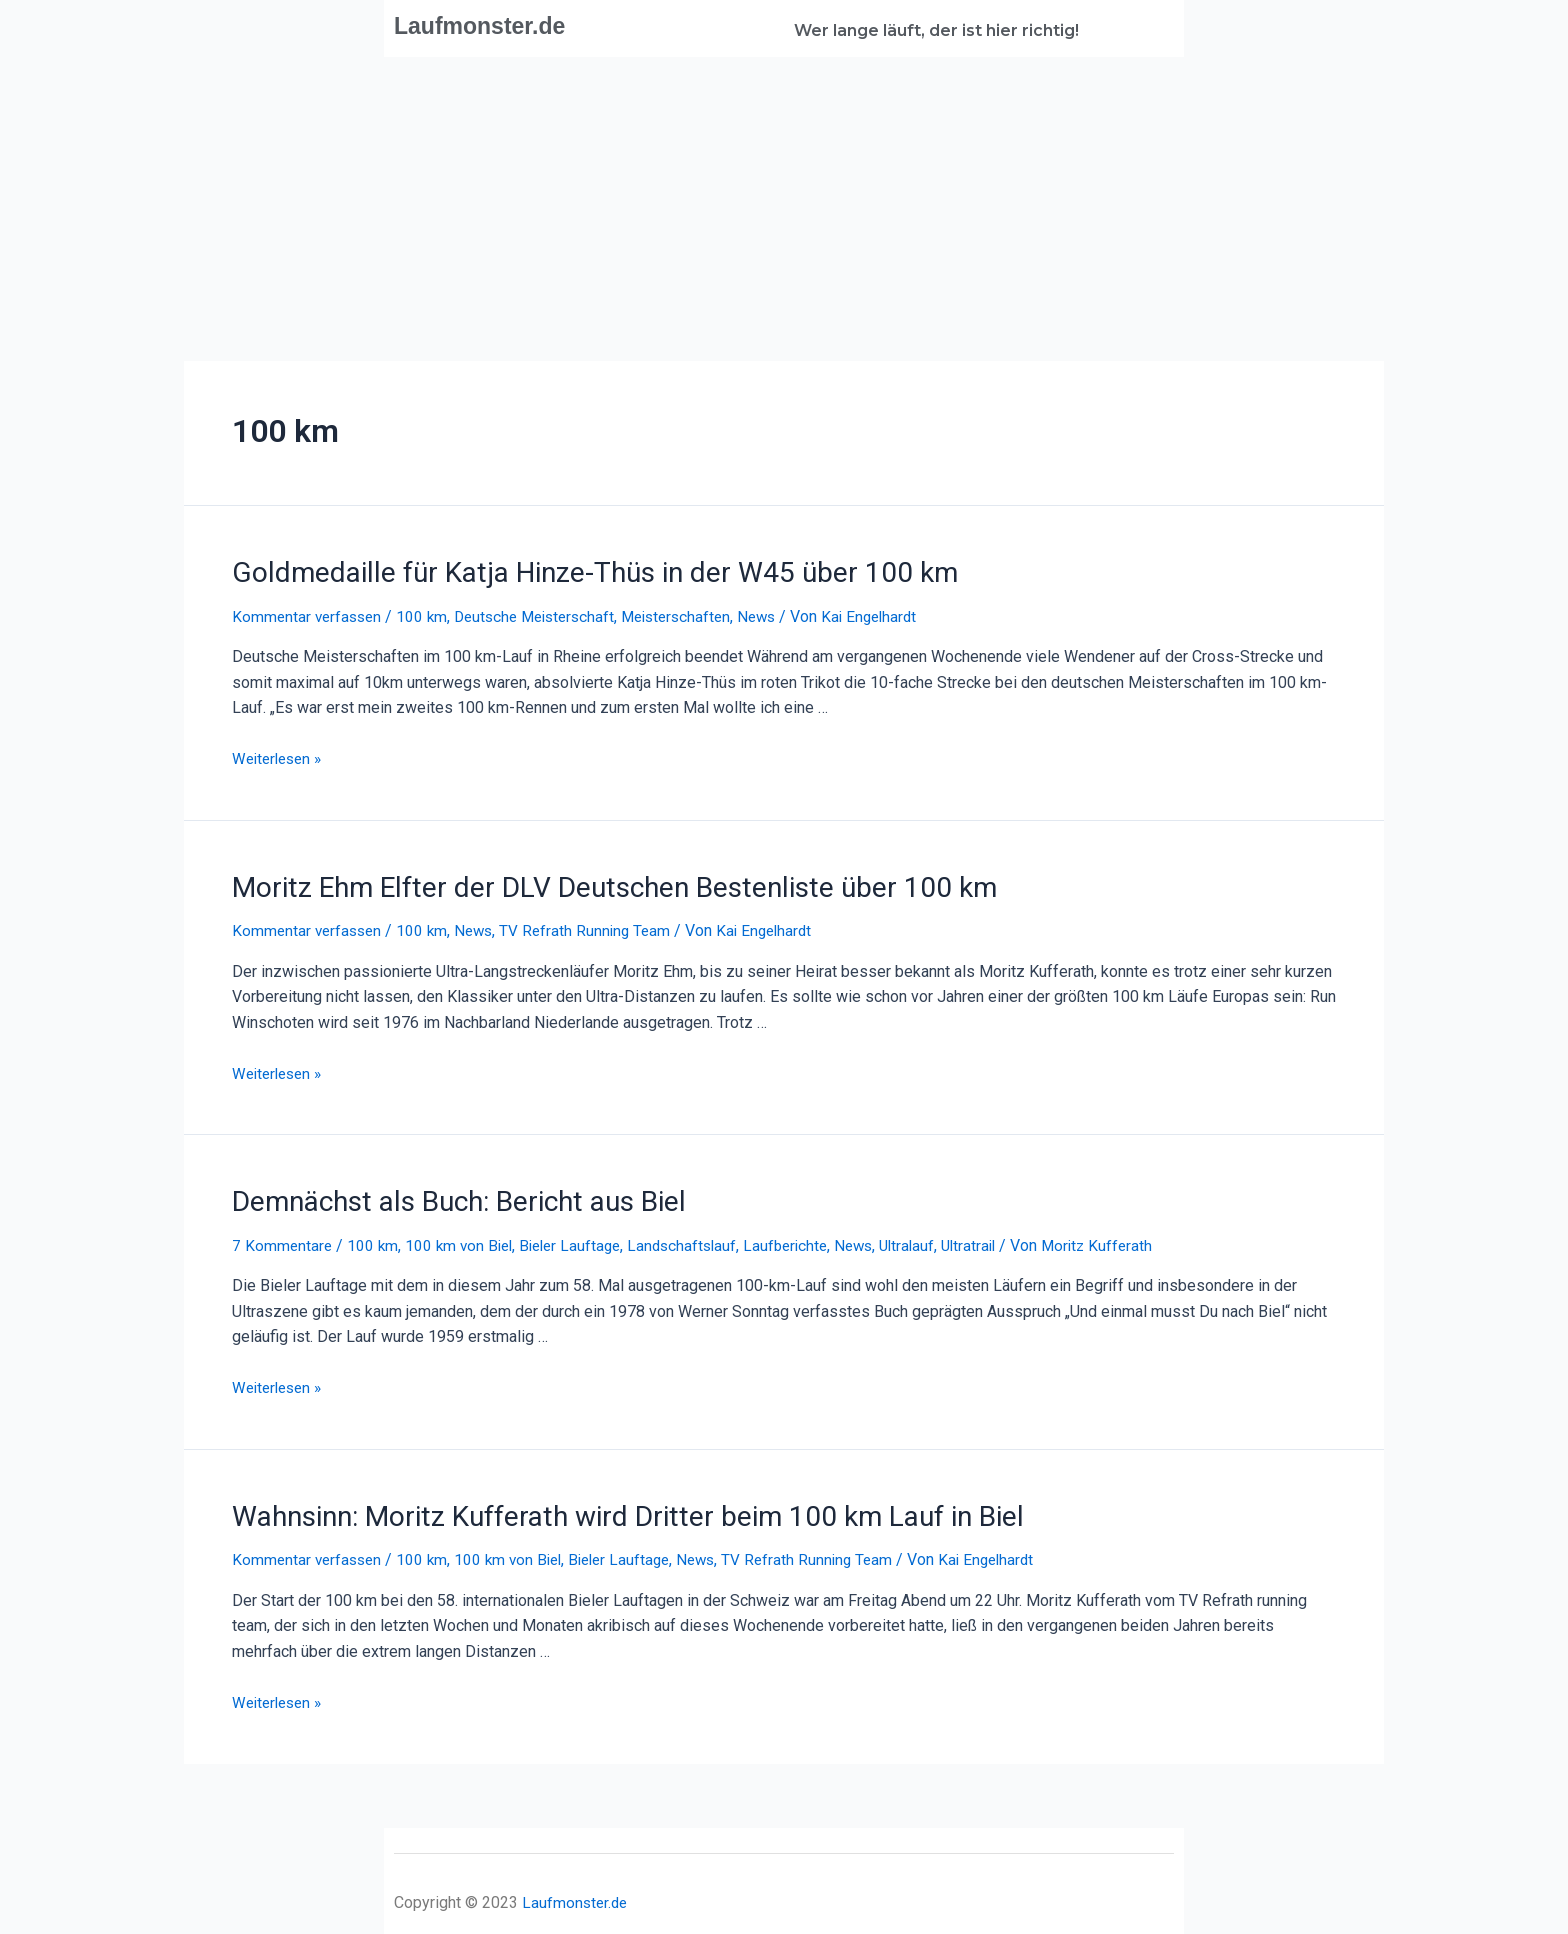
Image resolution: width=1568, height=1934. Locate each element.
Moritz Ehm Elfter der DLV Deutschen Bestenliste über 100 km (586, 883)
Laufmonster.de (491, 25)
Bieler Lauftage (580, 1237)
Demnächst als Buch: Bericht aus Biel (444, 1195)
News (781, 613)
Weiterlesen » (280, 756)
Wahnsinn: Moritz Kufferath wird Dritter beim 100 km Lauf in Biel (602, 1507)
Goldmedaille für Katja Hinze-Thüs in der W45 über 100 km (567, 571)
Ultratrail (998, 1237)
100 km (428, 613)
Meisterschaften (696, 613)
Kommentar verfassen (309, 613)
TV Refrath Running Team (596, 925)
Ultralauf (933, 1237)
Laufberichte (805, 1237)
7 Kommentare (283, 1237)
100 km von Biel (464, 1237)
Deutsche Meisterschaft (546, 613)
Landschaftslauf (697, 1237)
